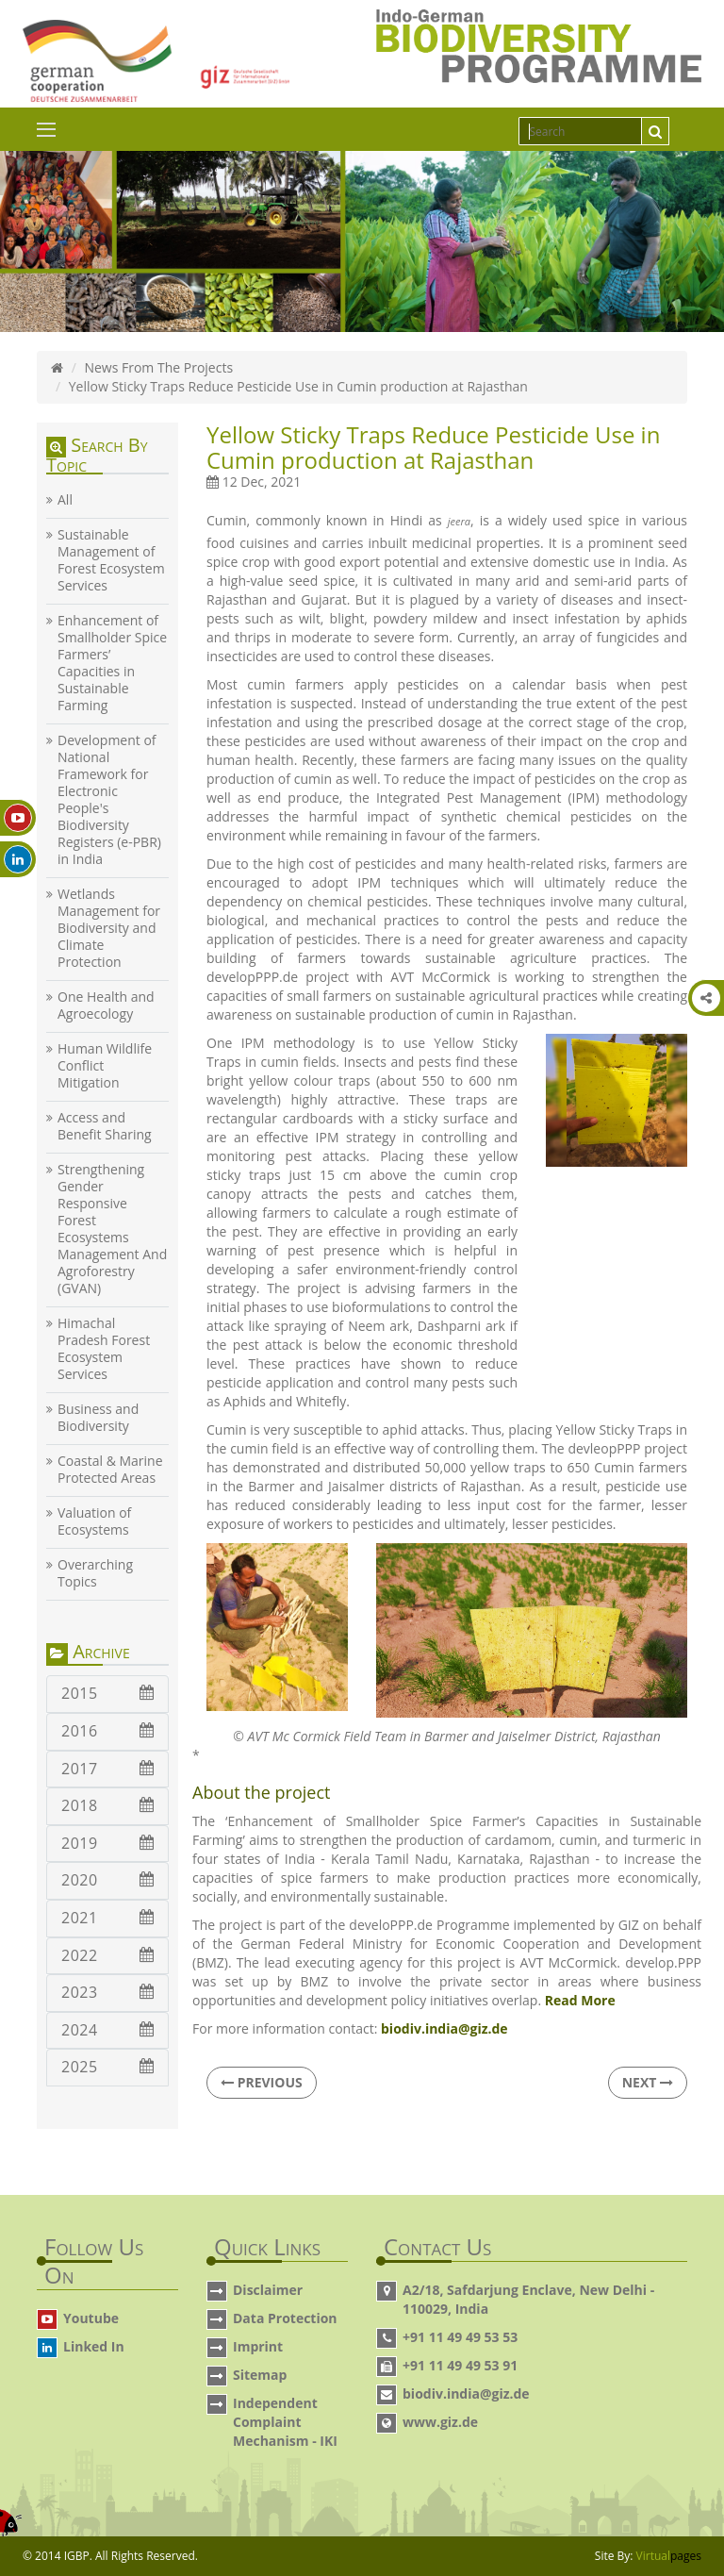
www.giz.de (440, 2422)
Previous (262, 2082)
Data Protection (285, 2318)
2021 (107, 1917)
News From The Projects (158, 367)
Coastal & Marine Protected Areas (110, 1470)
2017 (107, 1768)
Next (647, 2082)
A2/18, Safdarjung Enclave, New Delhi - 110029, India (528, 2299)
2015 (107, 1693)
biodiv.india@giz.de (466, 2393)
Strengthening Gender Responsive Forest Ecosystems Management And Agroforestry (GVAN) (112, 1229)
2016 (107, 1730)
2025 (107, 2066)
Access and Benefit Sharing (105, 1126)
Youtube (91, 2318)
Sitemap (260, 2375)
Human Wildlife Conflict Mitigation (105, 1065)
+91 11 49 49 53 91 (460, 2365)
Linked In (93, 2346)
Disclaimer (268, 2290)
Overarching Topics (95, 1573)
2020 (107, 1880)
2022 (107, 1955)
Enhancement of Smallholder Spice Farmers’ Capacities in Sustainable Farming (112, 663)
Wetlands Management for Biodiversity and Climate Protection (109, 928)
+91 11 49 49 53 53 (460, 2337)
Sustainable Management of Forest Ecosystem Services (111, 560)
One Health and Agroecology (106, 1005)
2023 (107, 1992)
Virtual (668, 2556)
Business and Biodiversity (98, 1418)
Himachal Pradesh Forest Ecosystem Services (104, 1349)
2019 (107, 1843)
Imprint (258, 2346)
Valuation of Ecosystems (94, 1521)
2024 (107, 2029)
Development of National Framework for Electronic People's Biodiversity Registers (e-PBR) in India (109, 800)
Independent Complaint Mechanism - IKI (285, 2422)
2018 (107, 1805)
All (65, 499)
